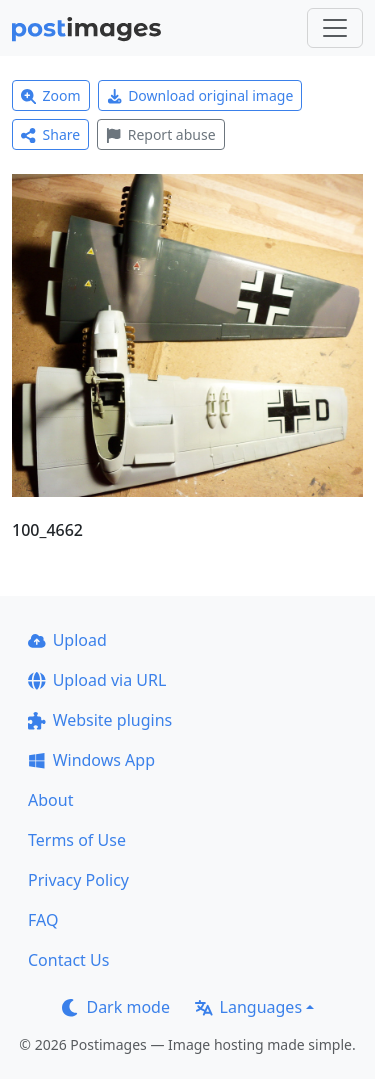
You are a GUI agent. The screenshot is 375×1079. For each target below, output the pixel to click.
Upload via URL (97, 680)
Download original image (200, 95)
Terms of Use (77, 840)
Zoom (51, 95)
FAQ (43, 920)
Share (50, 134)
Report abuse (160, 134)
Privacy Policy (78, 880)
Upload (67, 640)
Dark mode (116, 1007)
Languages (248, 1007)
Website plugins (100, 720)
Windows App (91, 760)
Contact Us (68, 960)
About (50, 800)
